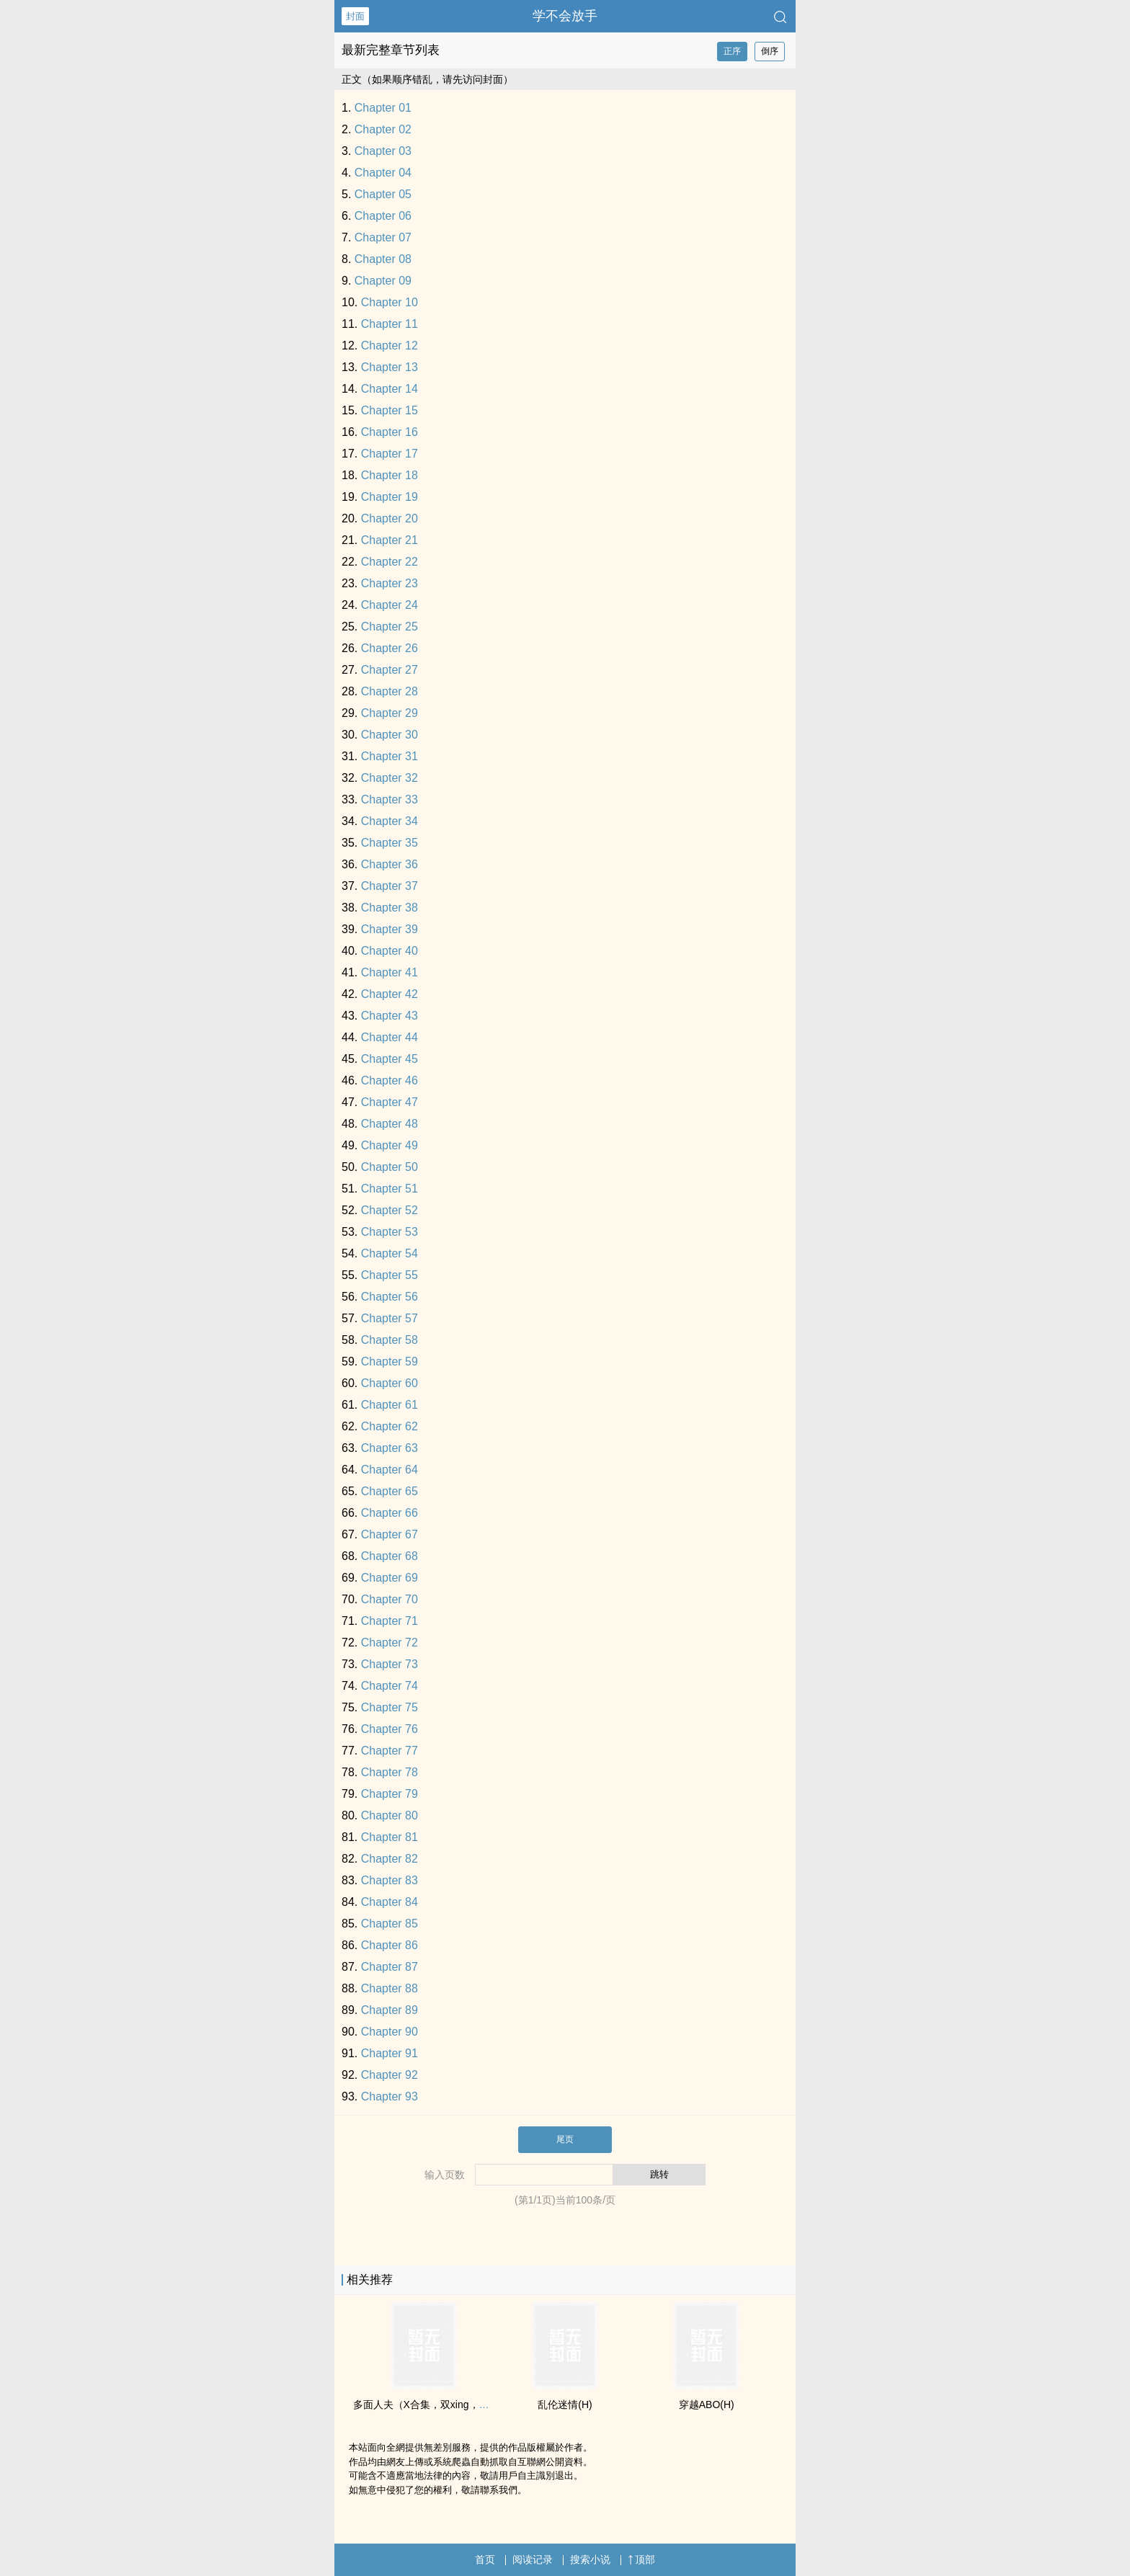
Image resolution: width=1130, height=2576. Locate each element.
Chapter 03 (383, 151)
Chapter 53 (389, 1232)
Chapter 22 (389, 562)
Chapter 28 (389, 691)
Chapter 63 (389, 1448)
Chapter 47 (389, 1102)
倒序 (769, 51)
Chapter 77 (389, 1750)
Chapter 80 (389, 1815)
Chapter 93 (389, 2096)
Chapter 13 (389, 367)
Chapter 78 (389, 1772)
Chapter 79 (389, 1794)
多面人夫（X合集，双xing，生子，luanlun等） (457, 2404)
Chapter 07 (383, 237)
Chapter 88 (389, 1988)
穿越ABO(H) (706, 2404)
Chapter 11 (389, 324)
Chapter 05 (383, 194)
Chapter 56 (389, 1297)
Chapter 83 (389, 1880)
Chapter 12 (389, 345)
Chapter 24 (389, 605)
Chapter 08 (383, 259)
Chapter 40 (389, 951)
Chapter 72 (389, 1642)
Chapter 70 (389, 1599)
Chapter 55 (389, 1275)
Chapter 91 (389, 2053)
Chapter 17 (389, 453)
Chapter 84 (389, 1902)
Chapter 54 (389, 1253)
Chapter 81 (389, 1837)
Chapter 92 (389, 2075)
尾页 (565, 2139)
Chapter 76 (389, 1729)
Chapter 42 (389, 994)
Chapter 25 (389, 626)
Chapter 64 (389, 1469)
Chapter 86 (389, 1945)
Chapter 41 (389, 972)
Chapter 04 (383, 172)
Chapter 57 (389, 1318)
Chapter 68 (389, 1556)
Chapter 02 (383, 129)
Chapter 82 (389, 1859)
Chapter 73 (389, 1664)
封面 (355, 16)
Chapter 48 (389, 1124)
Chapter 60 (389, 1383)
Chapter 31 (389, 756)
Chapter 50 (389, 1167)
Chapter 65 (389, 1491)
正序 (732, 51)
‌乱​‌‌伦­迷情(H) (565, 2404)
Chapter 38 (389, 907)
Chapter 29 (389, 713)
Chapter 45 (389, 1059)
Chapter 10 (389, 302)
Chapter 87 (389, 1967)
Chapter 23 (389, 583)
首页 (485, 2559)
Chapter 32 (389, 778)
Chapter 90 (389, 2031)
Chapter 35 (389, 843)
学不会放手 (565, 16)
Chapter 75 (389, 1707)
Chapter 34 (389, 821)
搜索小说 (590, 2559)
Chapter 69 (389, 1578)
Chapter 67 (389, 1534)
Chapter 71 (389, 1621)
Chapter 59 (389, 1361)
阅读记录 (532, 2559)
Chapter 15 (389, 410)
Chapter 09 (383, 281)
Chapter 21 (389, 540)
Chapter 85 (389, 1923)
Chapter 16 (389, 432)
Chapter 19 (389, 497)
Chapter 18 (389, 475)
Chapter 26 (389, 648)
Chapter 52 (389, 1210)
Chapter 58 (389, 1340)
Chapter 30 (389, 734)
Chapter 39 (389, 929)
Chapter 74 (389, 1686)
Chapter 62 (389, 1426)
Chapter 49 (389, 1145)
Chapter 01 (383, 108)
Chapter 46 (389, 1080)
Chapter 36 (389, 864)
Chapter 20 (389, 518)
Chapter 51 (389, 1188)
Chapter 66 (389, 1513)
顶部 (641, 2559)
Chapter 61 (389, 1405)
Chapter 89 (389, 2010)
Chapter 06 (383, 216)
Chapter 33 (389, 799)
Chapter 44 (389, 1037)
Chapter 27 (389, 670)
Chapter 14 (389, 389)
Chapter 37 (389, 886)
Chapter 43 (389, 1016)
